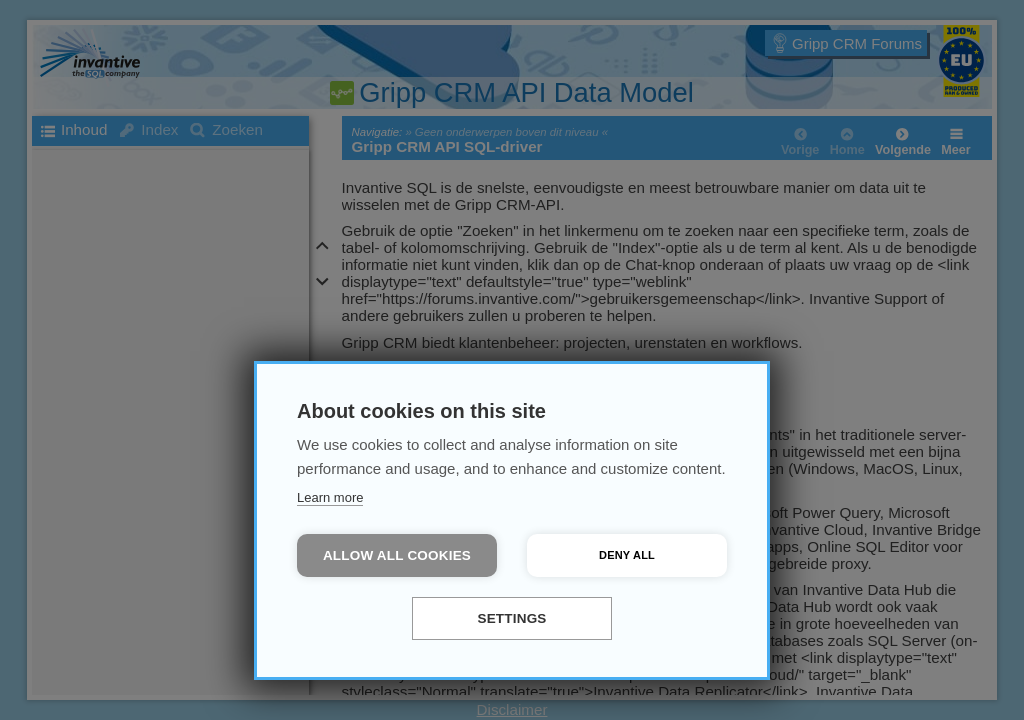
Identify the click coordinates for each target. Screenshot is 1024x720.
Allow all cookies (397, 555)
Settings (511, 618)
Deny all (627, 555)
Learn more (330, 497)
